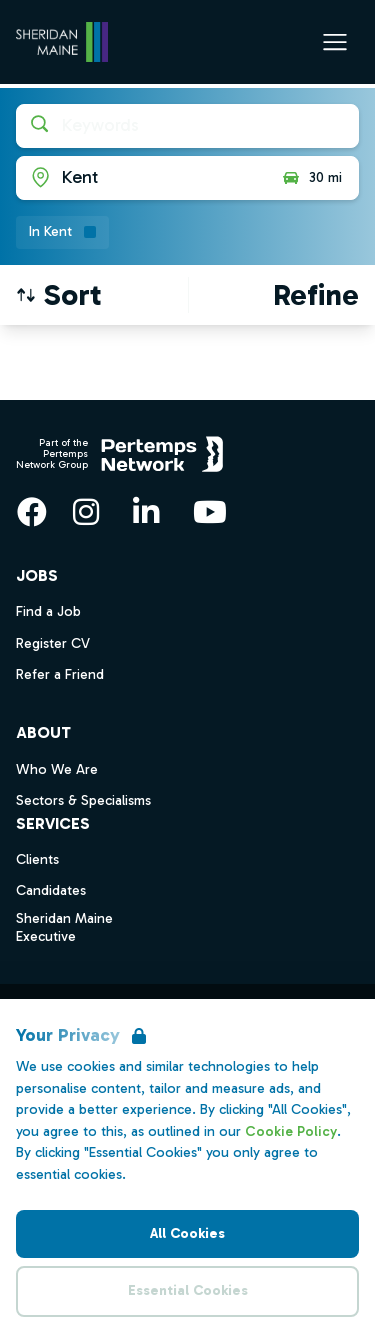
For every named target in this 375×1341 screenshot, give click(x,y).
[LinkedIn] (146, 512)
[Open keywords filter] (187, 126)
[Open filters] (316, 295)
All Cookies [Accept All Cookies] (187, 1233)
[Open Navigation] (335, 42)
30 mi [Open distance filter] (311, 178)
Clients (37, 859)
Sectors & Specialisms (83, 800)
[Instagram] (86, 512)
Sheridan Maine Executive (64, 928)
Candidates (51, 890)
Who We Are (57, 769)
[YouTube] (210, 512)
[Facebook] (32, 512)
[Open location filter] (141, 178)
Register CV (53, 643)
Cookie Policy (291, 1131)
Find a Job (48, 611)
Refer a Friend (60, 674)
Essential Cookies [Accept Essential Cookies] (188, 1290)
